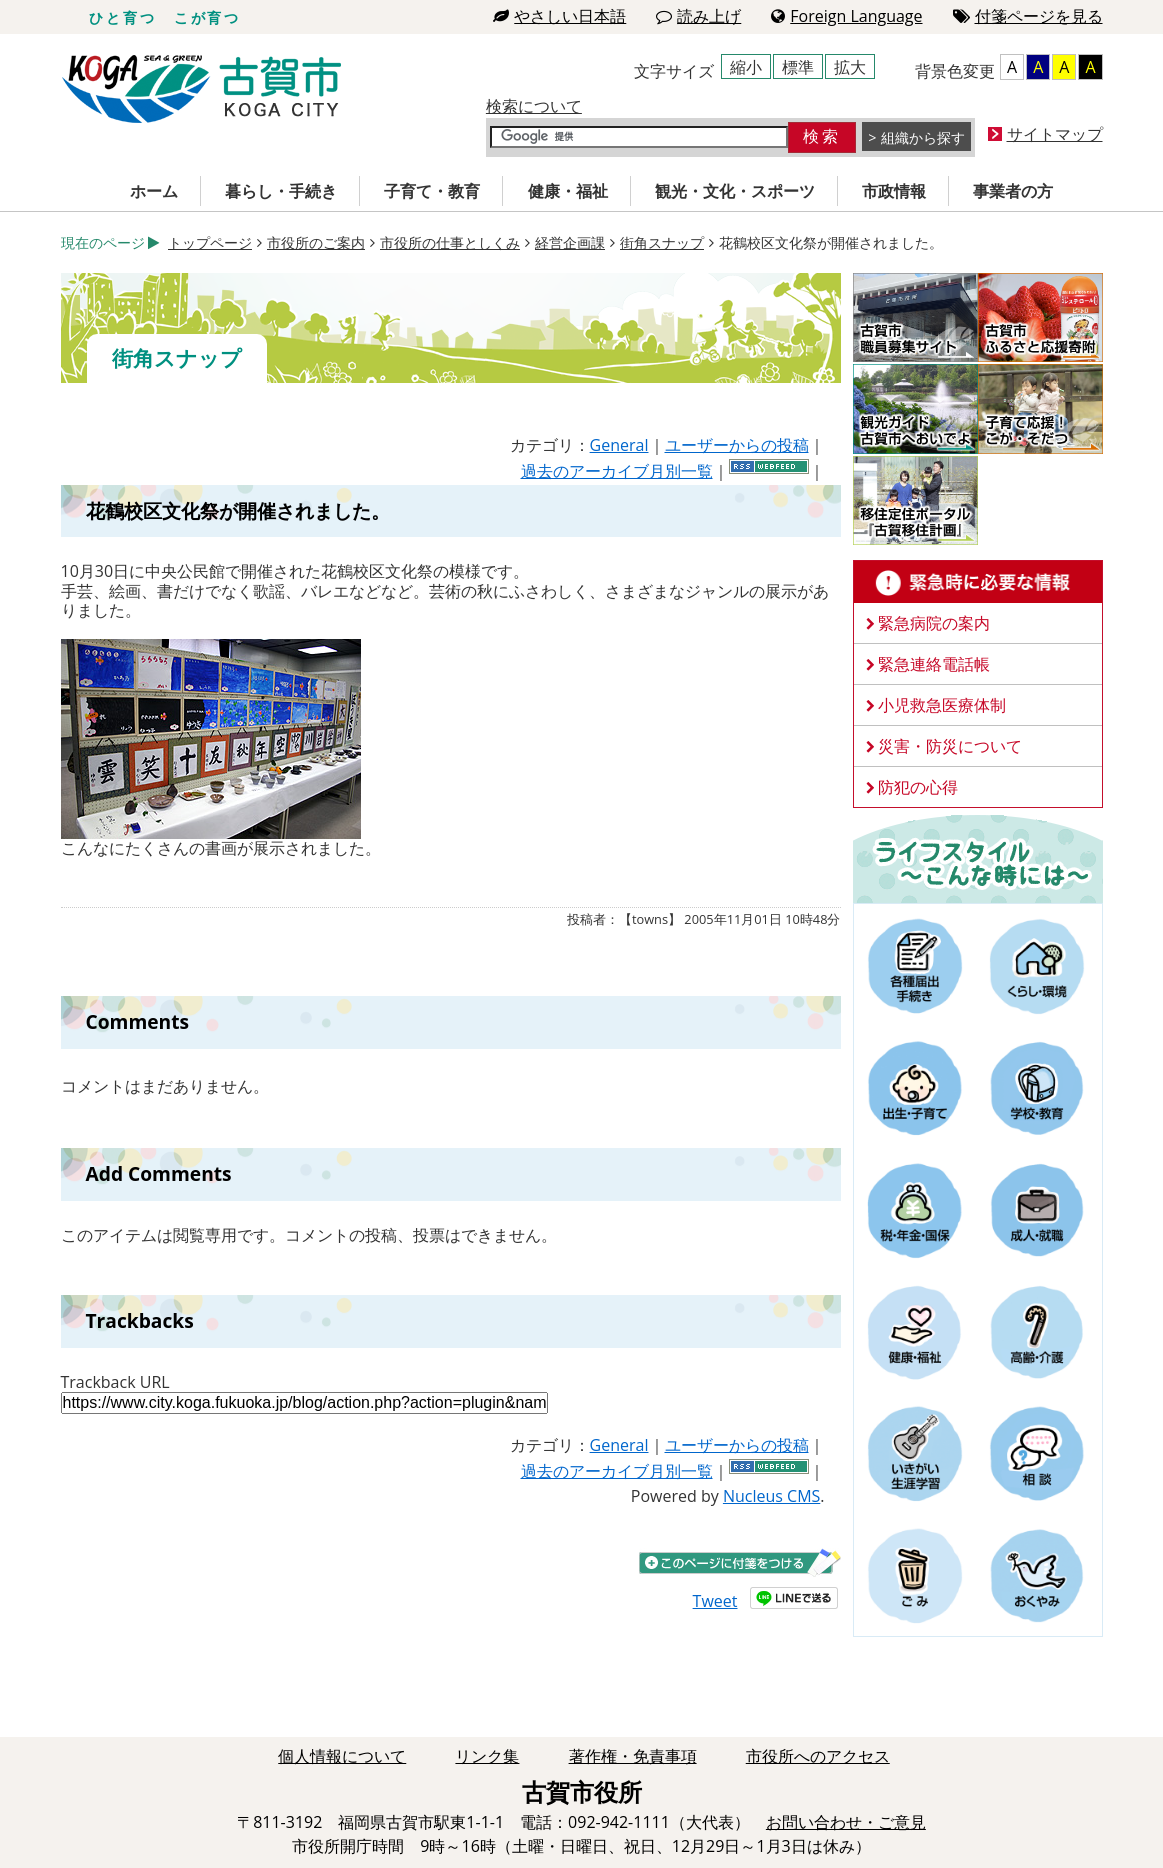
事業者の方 (1013, 191)
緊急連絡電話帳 (934, 664)
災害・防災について (950, 746)
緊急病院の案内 (934, 623)
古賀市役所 (201, 89)
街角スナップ (662, 242)
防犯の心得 (918, 787)
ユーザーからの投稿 (737, 445)
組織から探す (923, 137)
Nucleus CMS (771, 1496)
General (619, 445)
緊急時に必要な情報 (978, 582)
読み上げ (698, 16)
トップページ (210, 242)
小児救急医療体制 (942, 705)
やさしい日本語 (559, 16)
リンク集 (487, 1756)
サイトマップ (1055, 134)
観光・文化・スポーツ (735, 191)
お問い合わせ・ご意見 (846, 1822)
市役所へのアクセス (818, 1756)
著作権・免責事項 (633, 1756)
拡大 (850, 67)
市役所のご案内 (316, 242)
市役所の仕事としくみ (450, 242)
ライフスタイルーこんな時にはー (978, 858)
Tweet (715, 1601)
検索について (534, 106)
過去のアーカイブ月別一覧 (617, 471)
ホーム (154, 191)
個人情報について (342, 1756)
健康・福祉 (568, 191)
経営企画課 (570, 242)
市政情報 (894, 191)
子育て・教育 (432, 191)
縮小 (746, 67)
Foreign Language (846, 16)
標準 (798, 67)
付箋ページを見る (1028, 16)
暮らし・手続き (281, 191)
